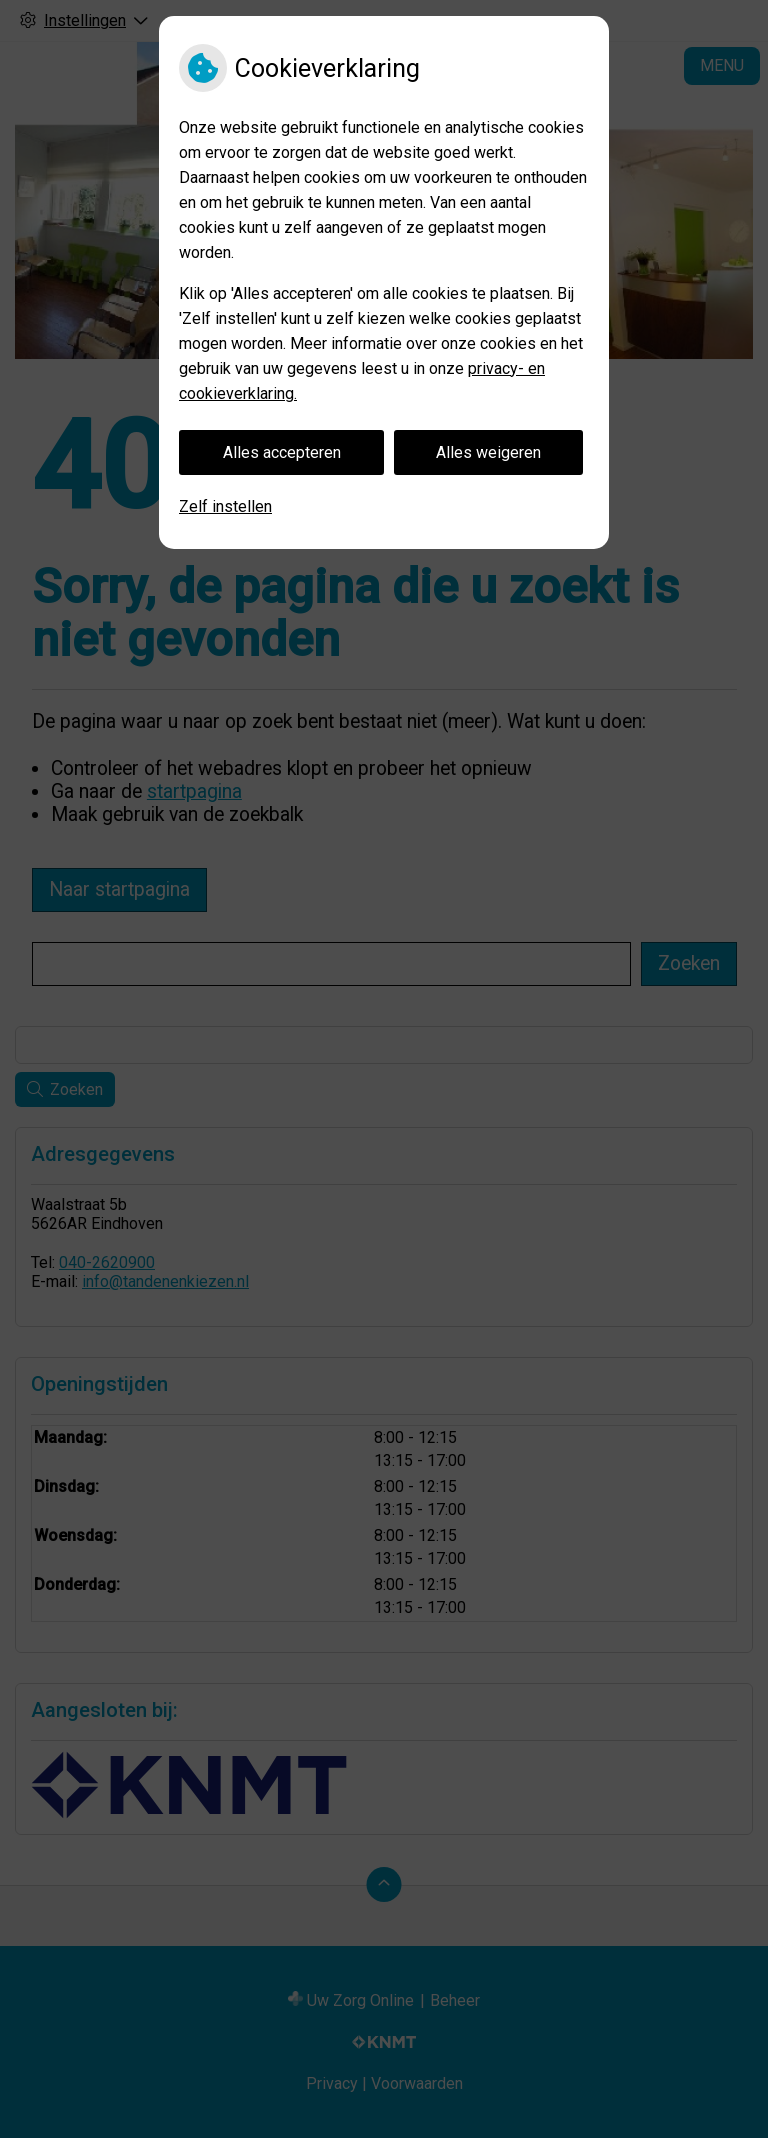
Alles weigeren (488, 452)
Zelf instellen (225, 506)
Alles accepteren (282, 452)
